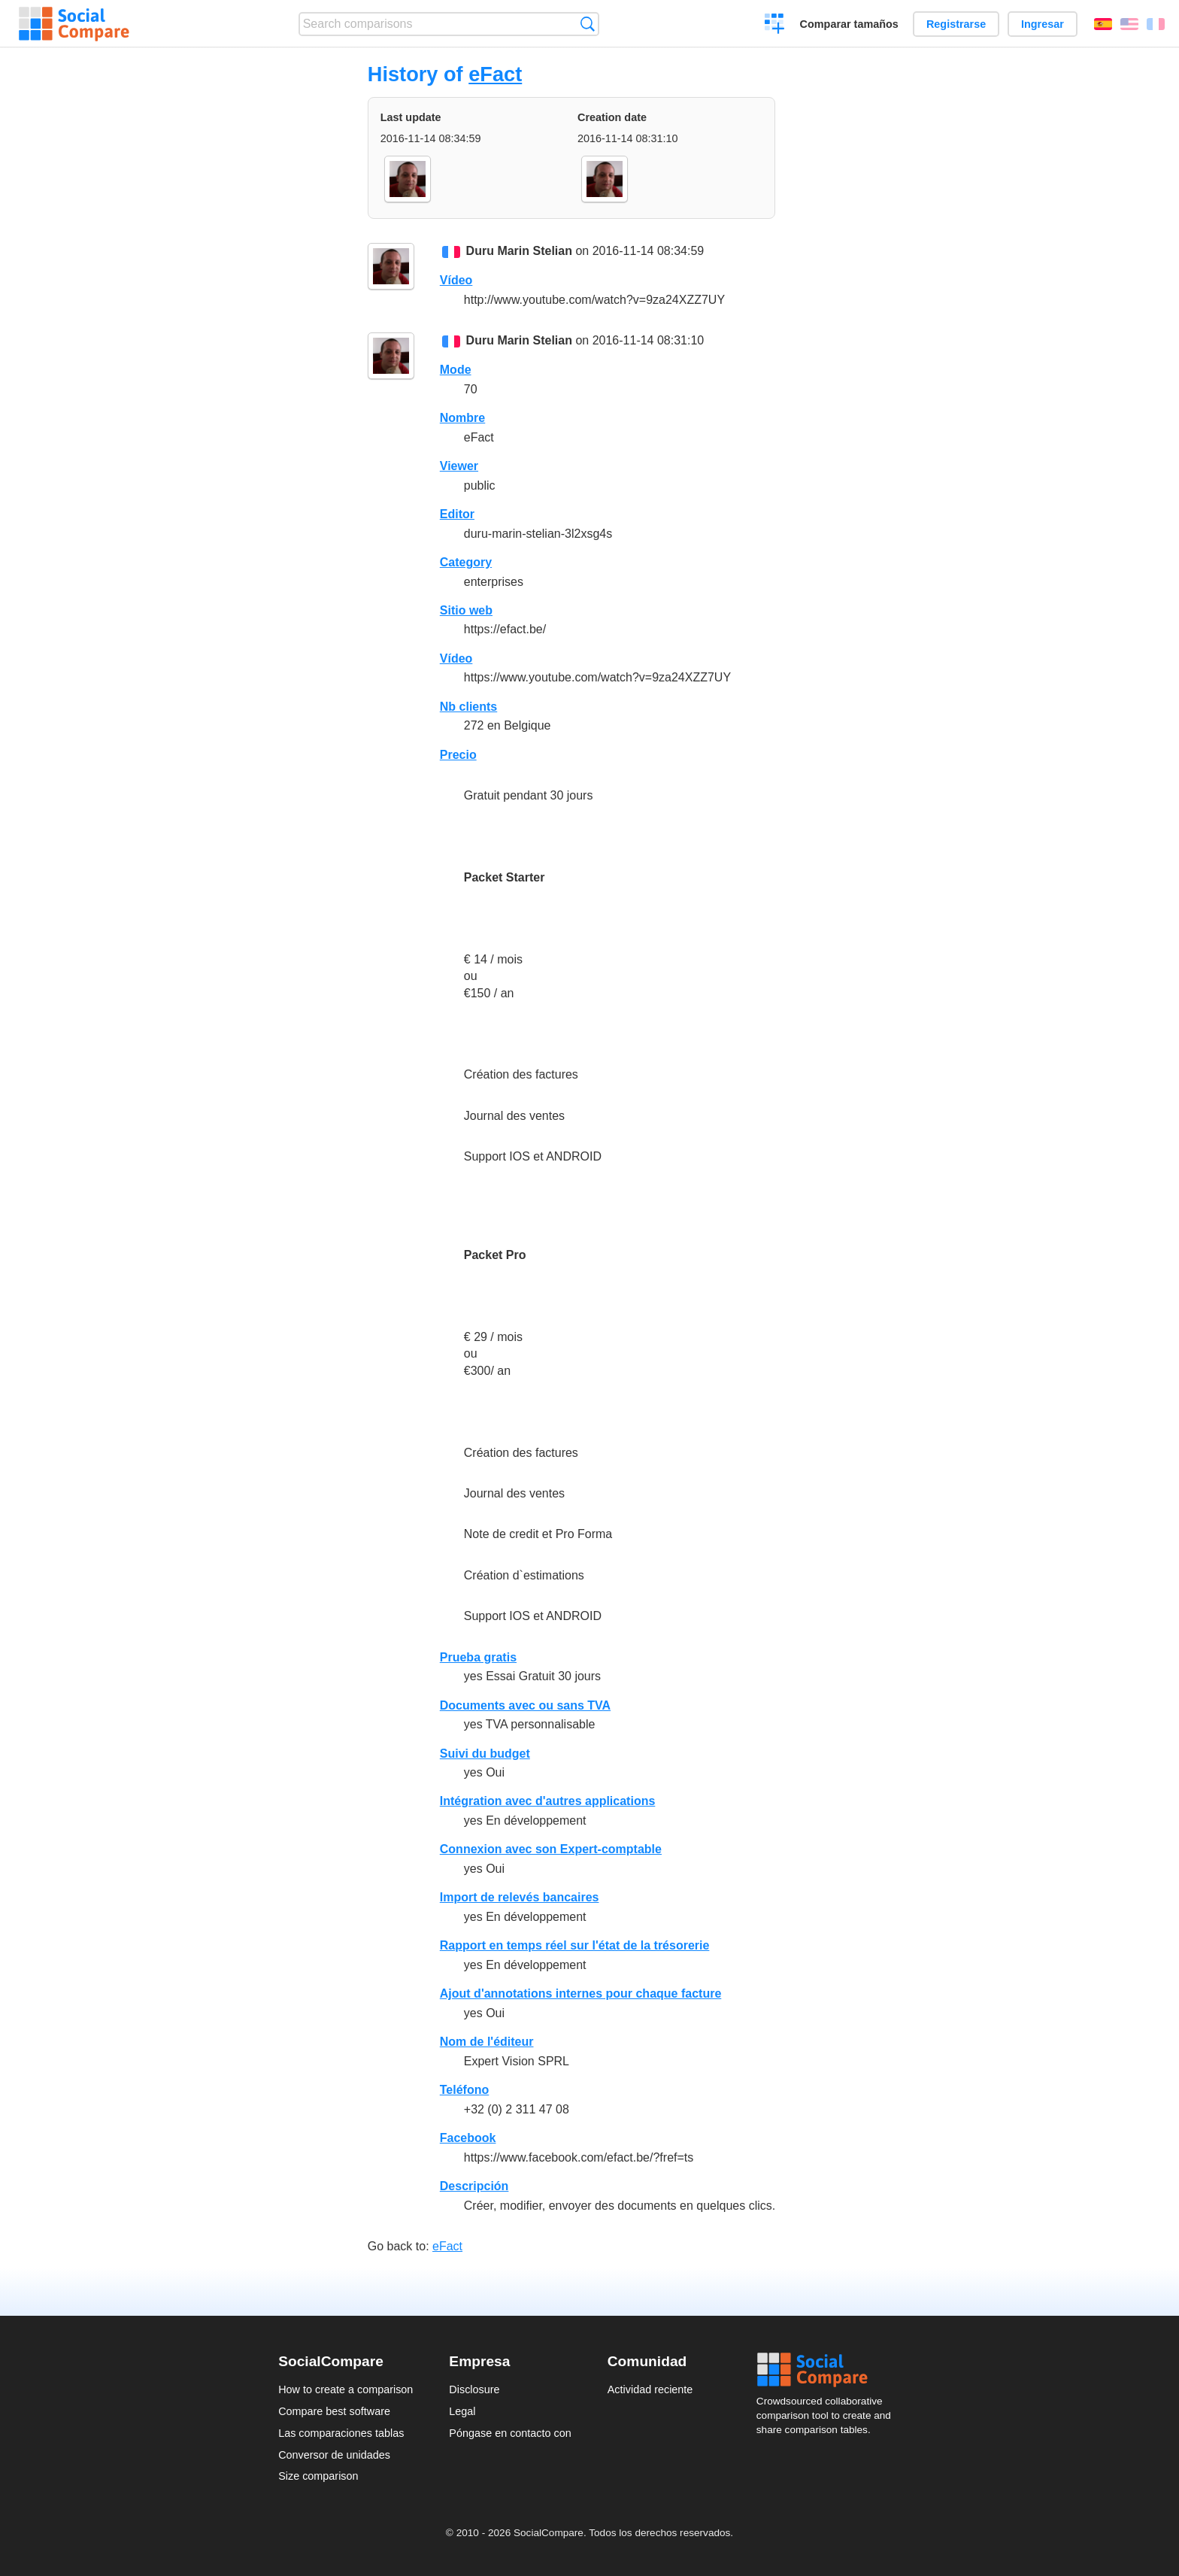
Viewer (459, 466)
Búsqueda (587, 24)
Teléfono (464, 2089)
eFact (495, 74)
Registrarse (956, 24)
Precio (458, 754)
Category (466, 562)
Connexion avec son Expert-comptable (551, 1849)
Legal (462, 2411)
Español (1103, 24)
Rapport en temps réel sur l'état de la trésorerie (575, 1945)
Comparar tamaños (849, 24)
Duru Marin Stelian (519, 250)
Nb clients (468, 706)
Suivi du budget (485, 1753)
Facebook (468, 2137)
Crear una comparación (775, 25)
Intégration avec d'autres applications (548, 1801)
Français (1156, 24)
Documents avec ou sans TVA (525, 1705)
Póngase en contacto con (510, 2433)
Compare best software (334, 2411)
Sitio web (466, 610)
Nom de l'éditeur (487, 2041)
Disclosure (474, 2389)
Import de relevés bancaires (519, 1897)
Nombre (462, 417)
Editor (457, 514)
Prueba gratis (478, 1657)
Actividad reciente (650, 2389)
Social (828, 2370)
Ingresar (1042, 24)
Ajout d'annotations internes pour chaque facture (581, 1993)
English (1129, 24)
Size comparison (318, 2476)
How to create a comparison (345, 2389)
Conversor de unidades (334, 2455)
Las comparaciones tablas (341, 2433)
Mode (455, 369)
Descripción (474, 2186)
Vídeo (456, 280)
